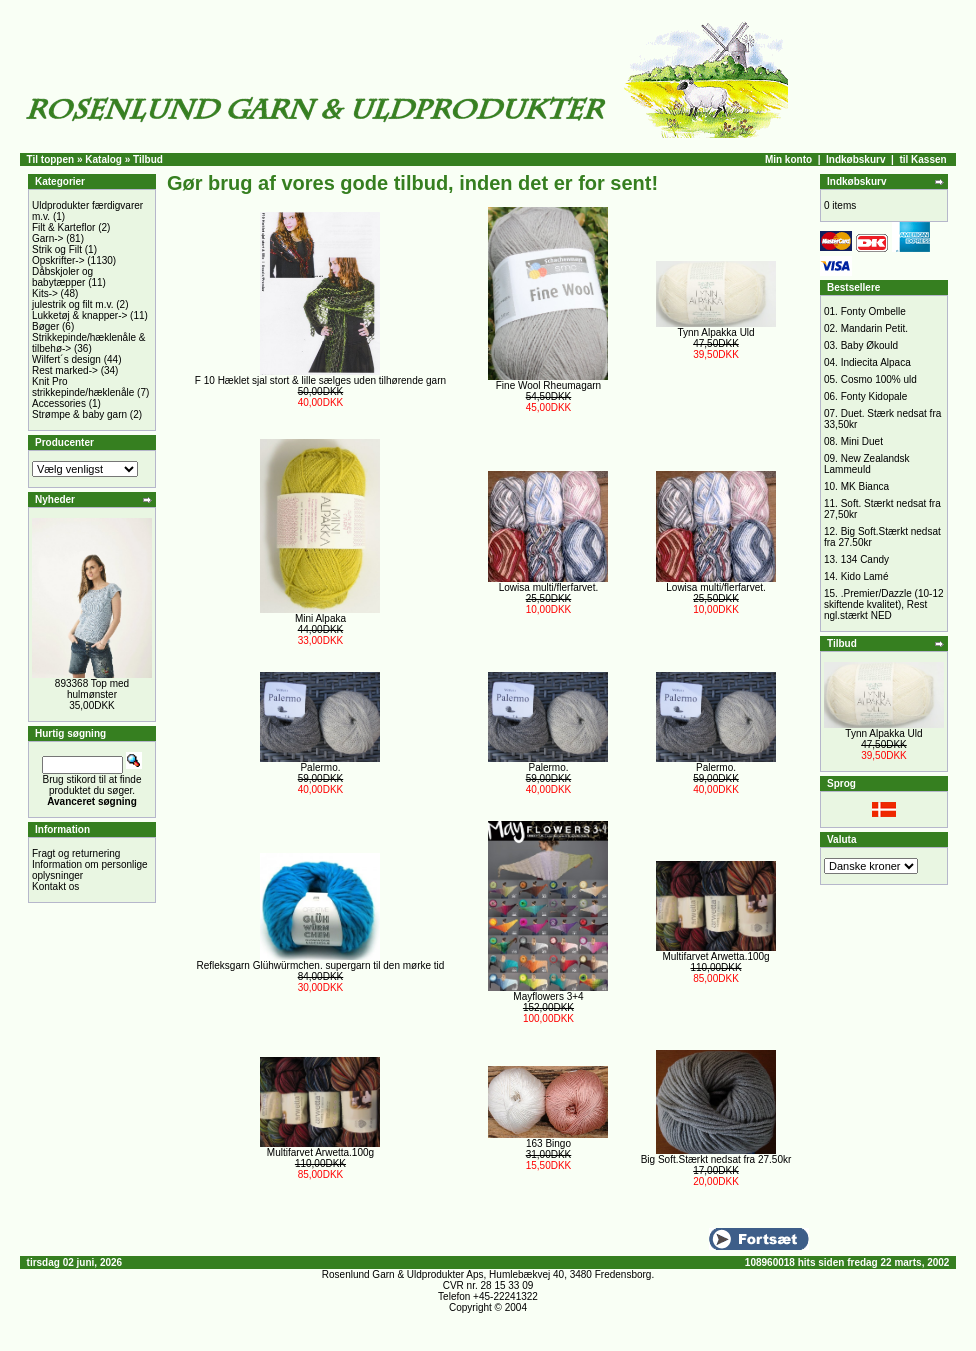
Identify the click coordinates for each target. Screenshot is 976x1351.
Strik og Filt (57, 249)
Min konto (788, 159)
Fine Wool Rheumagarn (548, 385)
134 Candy (865, 559)
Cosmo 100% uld (879, 379)
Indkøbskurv (855, 159)
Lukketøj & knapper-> (79, 315)
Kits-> (45, 293)
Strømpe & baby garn (79, 414)
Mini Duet (862, 441)
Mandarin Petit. (874, 328)
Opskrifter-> (58, 260)
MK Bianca (865, 486)
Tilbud (148, 159)
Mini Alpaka (320, 618)
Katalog (103, 159)
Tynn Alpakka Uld (715, 332)
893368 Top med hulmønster (92, 689)
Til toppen (51, 159)
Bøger (45, 326)
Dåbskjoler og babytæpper (62, 277)
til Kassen (922, 159)
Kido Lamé (865, 576)
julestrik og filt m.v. (73, 304)
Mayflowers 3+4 (548, 996)
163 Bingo (548, 1143)
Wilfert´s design (66, 359)
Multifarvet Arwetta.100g (715, 956)
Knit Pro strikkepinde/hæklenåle (83, 387)
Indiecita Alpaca (876, 362)
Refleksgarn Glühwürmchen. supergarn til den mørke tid (321, 965)
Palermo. (320, 767)
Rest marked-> (65, 370)
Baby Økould (869, 345)
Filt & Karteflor (63, 227)
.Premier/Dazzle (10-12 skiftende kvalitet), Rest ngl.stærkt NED (884, 604)
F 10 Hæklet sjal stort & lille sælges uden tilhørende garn (320, 380)
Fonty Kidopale (874, 396)
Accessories (59, 403)
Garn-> (47, 238)
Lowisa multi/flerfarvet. (548, 587)
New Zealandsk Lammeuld (867, 464)
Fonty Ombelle (873, 311)
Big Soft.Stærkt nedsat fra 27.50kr (716, 1159)
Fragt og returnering (76, 853)
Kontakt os (55, 886)
